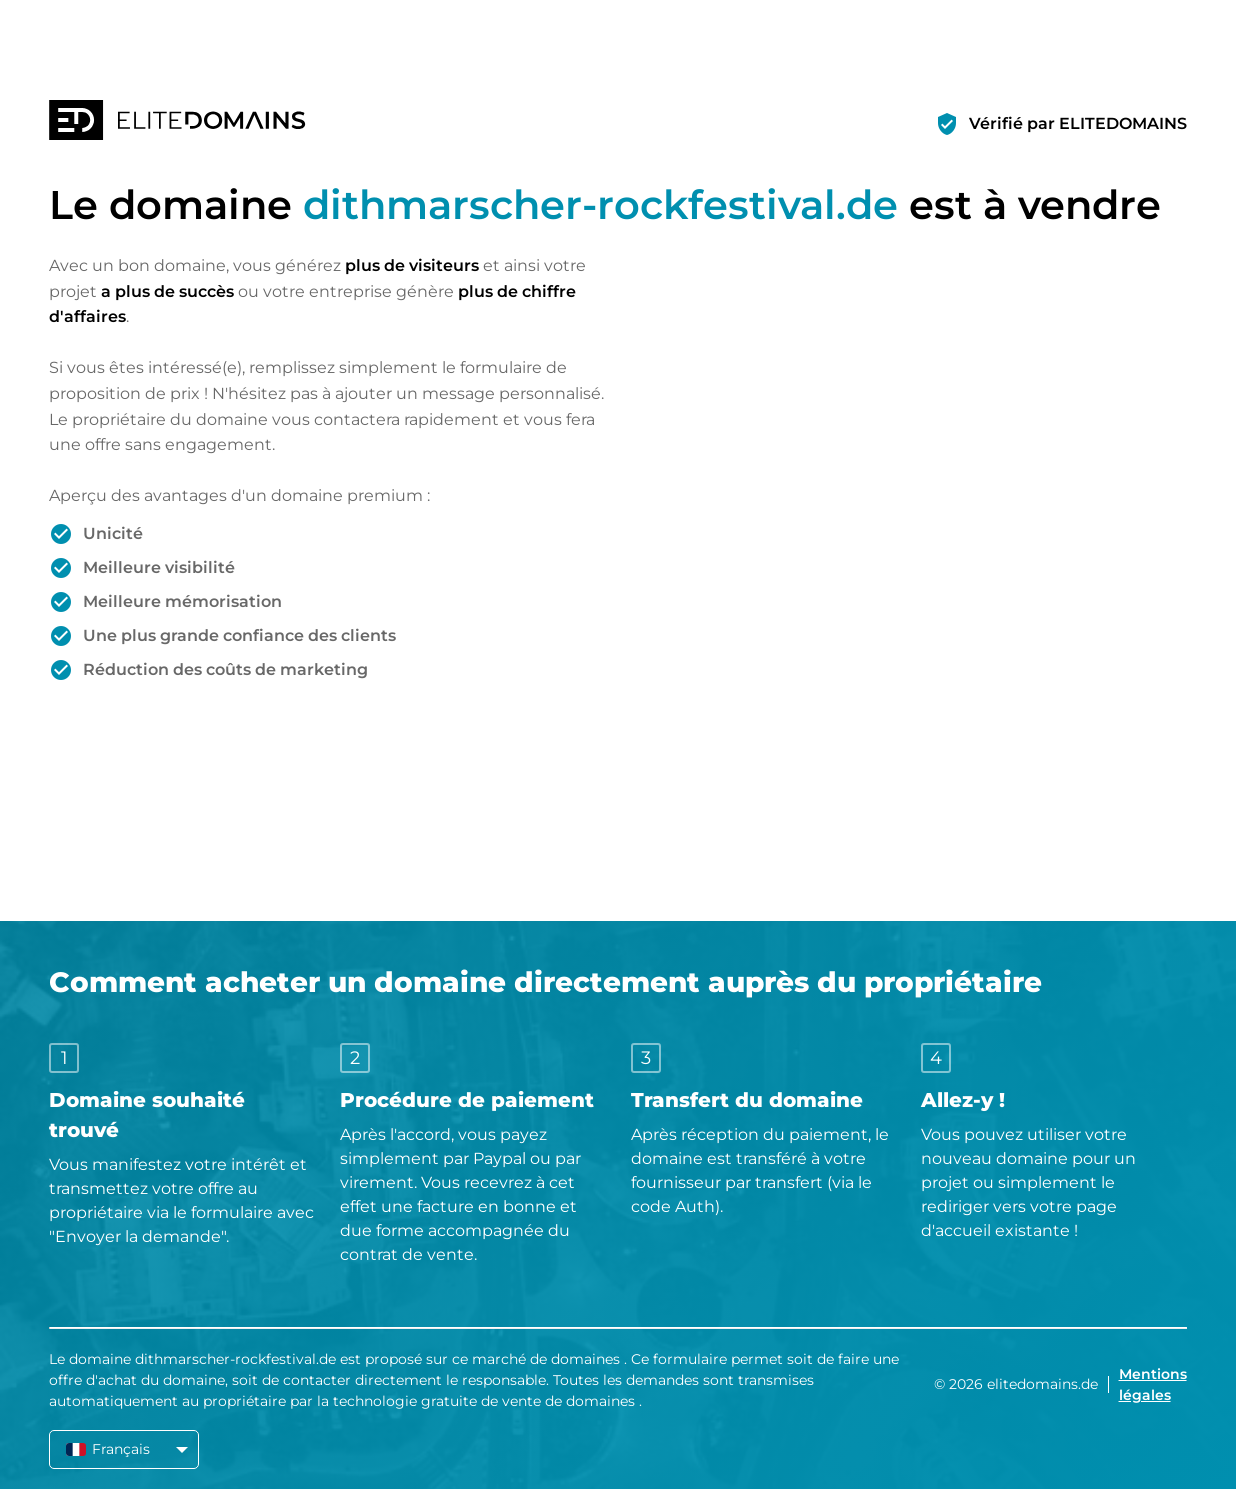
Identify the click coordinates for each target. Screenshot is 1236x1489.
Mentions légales (1153, 1384)
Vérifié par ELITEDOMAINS (1078, 123)
